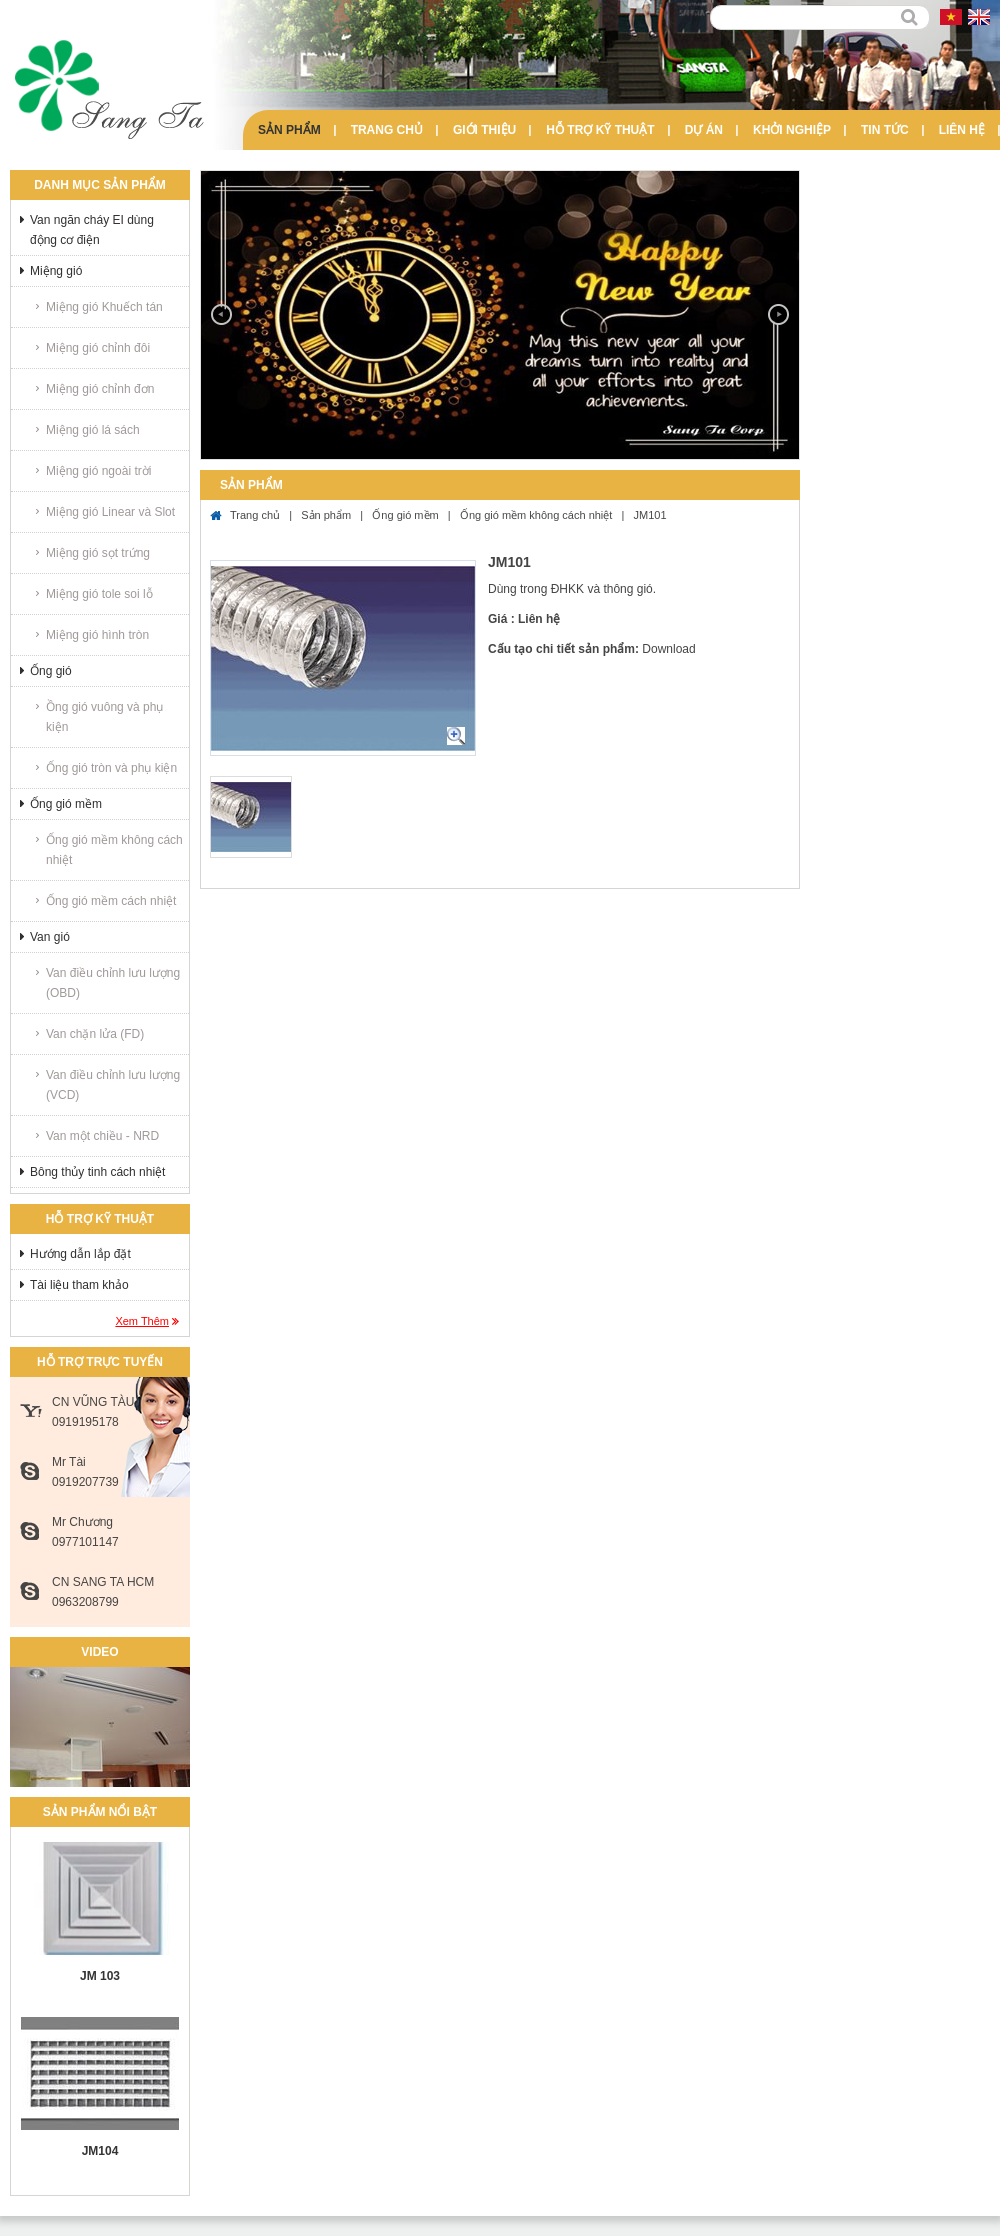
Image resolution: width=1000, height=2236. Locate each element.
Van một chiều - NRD (102, 1136)
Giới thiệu (484, 130)
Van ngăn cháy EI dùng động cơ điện (92, 230)
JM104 (100, 2151)
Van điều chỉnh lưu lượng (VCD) (113, 1085)
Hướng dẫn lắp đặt (80, 1254)
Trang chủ (387, 130)
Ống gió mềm (66, 804)
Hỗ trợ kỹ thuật (600, 130)
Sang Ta (110, 90)
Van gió (50, 937)
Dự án (704, 130)
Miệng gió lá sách (93, 430)
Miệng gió (56, 271)
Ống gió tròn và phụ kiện (111, 768)
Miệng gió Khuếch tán (104, 307)
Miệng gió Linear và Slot (110, 512)
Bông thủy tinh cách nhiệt (97, 1172)
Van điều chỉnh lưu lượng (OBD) (113, 983)
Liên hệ (962, 130)
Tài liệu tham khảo (79, 1285)
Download (668, 649)
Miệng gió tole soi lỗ (99, 594)
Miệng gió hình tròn (97, 635)
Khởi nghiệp (792, 130)
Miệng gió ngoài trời (98, 471)
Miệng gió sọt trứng (98, 553)
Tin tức (885, 130)
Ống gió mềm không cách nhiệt (114, 850)
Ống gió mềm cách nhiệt (111, 901)
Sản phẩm (289, 130)
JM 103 (100, 1976)
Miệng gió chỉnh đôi (98, 348)
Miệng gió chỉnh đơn (100, 389)
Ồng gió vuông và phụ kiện (104, 717)
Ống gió (51, 671)
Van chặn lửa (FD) (95, 1034)
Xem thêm (142, 1321)
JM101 (650, 515)
